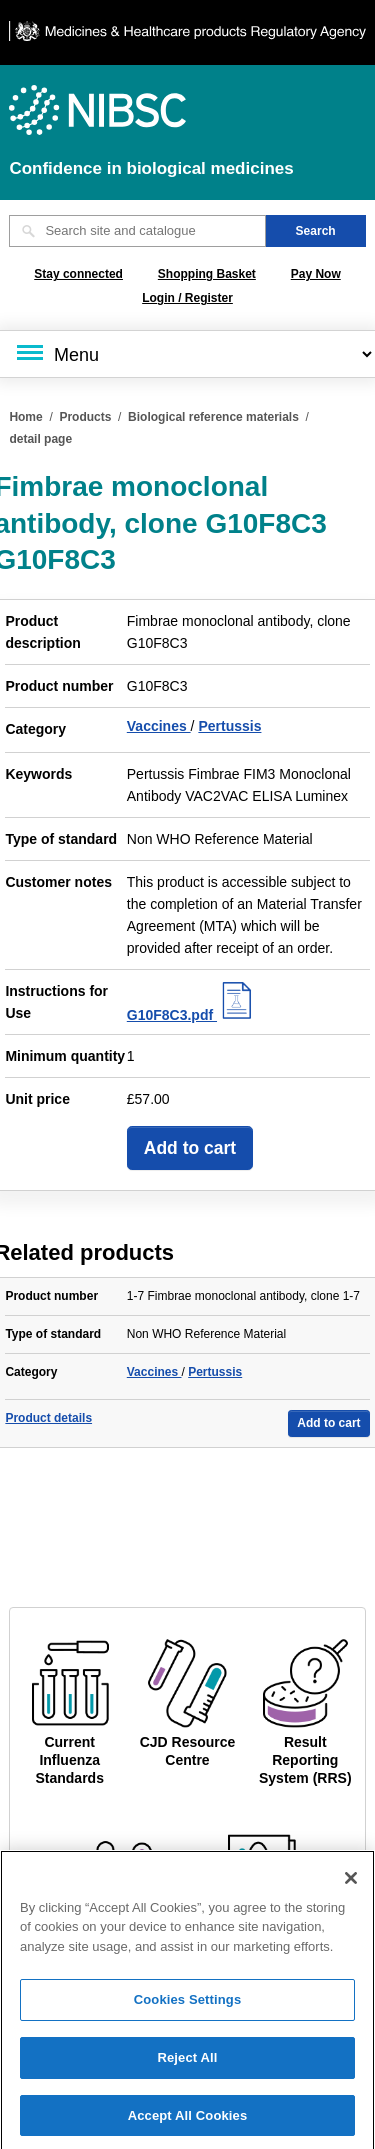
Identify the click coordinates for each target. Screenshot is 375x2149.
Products (85, 417)
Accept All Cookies (188, 2122)
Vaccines (159, 726)
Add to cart (190, 1148)
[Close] (351, 1885)
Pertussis (229, 726)
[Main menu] (187, 354)
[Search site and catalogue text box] (137, 231)
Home (25, 417)
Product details (48, 1418)
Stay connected (78, 274)
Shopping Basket (207, 274)
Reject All (187, 2064)
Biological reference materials (213, 417)
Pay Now (316, 274)
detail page (40, 439)
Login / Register (187, 298)
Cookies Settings (188, 2007)
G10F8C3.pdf (192, 1015)
